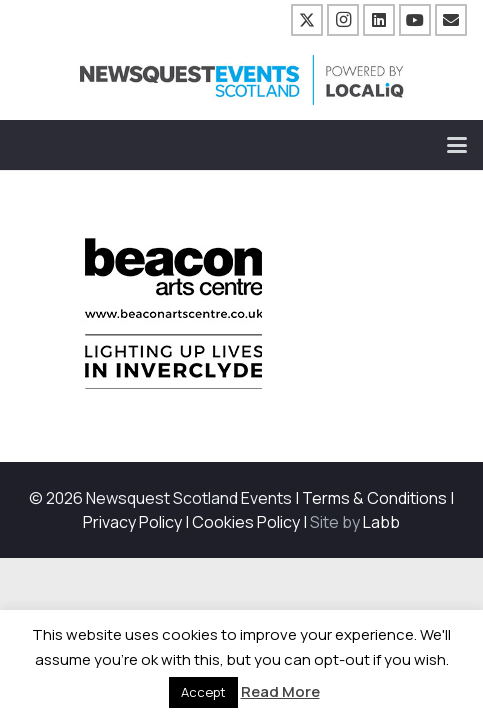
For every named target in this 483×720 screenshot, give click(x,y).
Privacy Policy (132, 522)
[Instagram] (343, 20)
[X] (307, 20)
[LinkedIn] (379, 20)
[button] (457, 145)
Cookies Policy (246, 522)
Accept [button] (203, 692)
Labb (381, 522)
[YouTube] (415, 20)
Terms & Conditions (374, 498)
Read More (280, 691)
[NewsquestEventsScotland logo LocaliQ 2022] (242, 80)
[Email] (451, 20)
